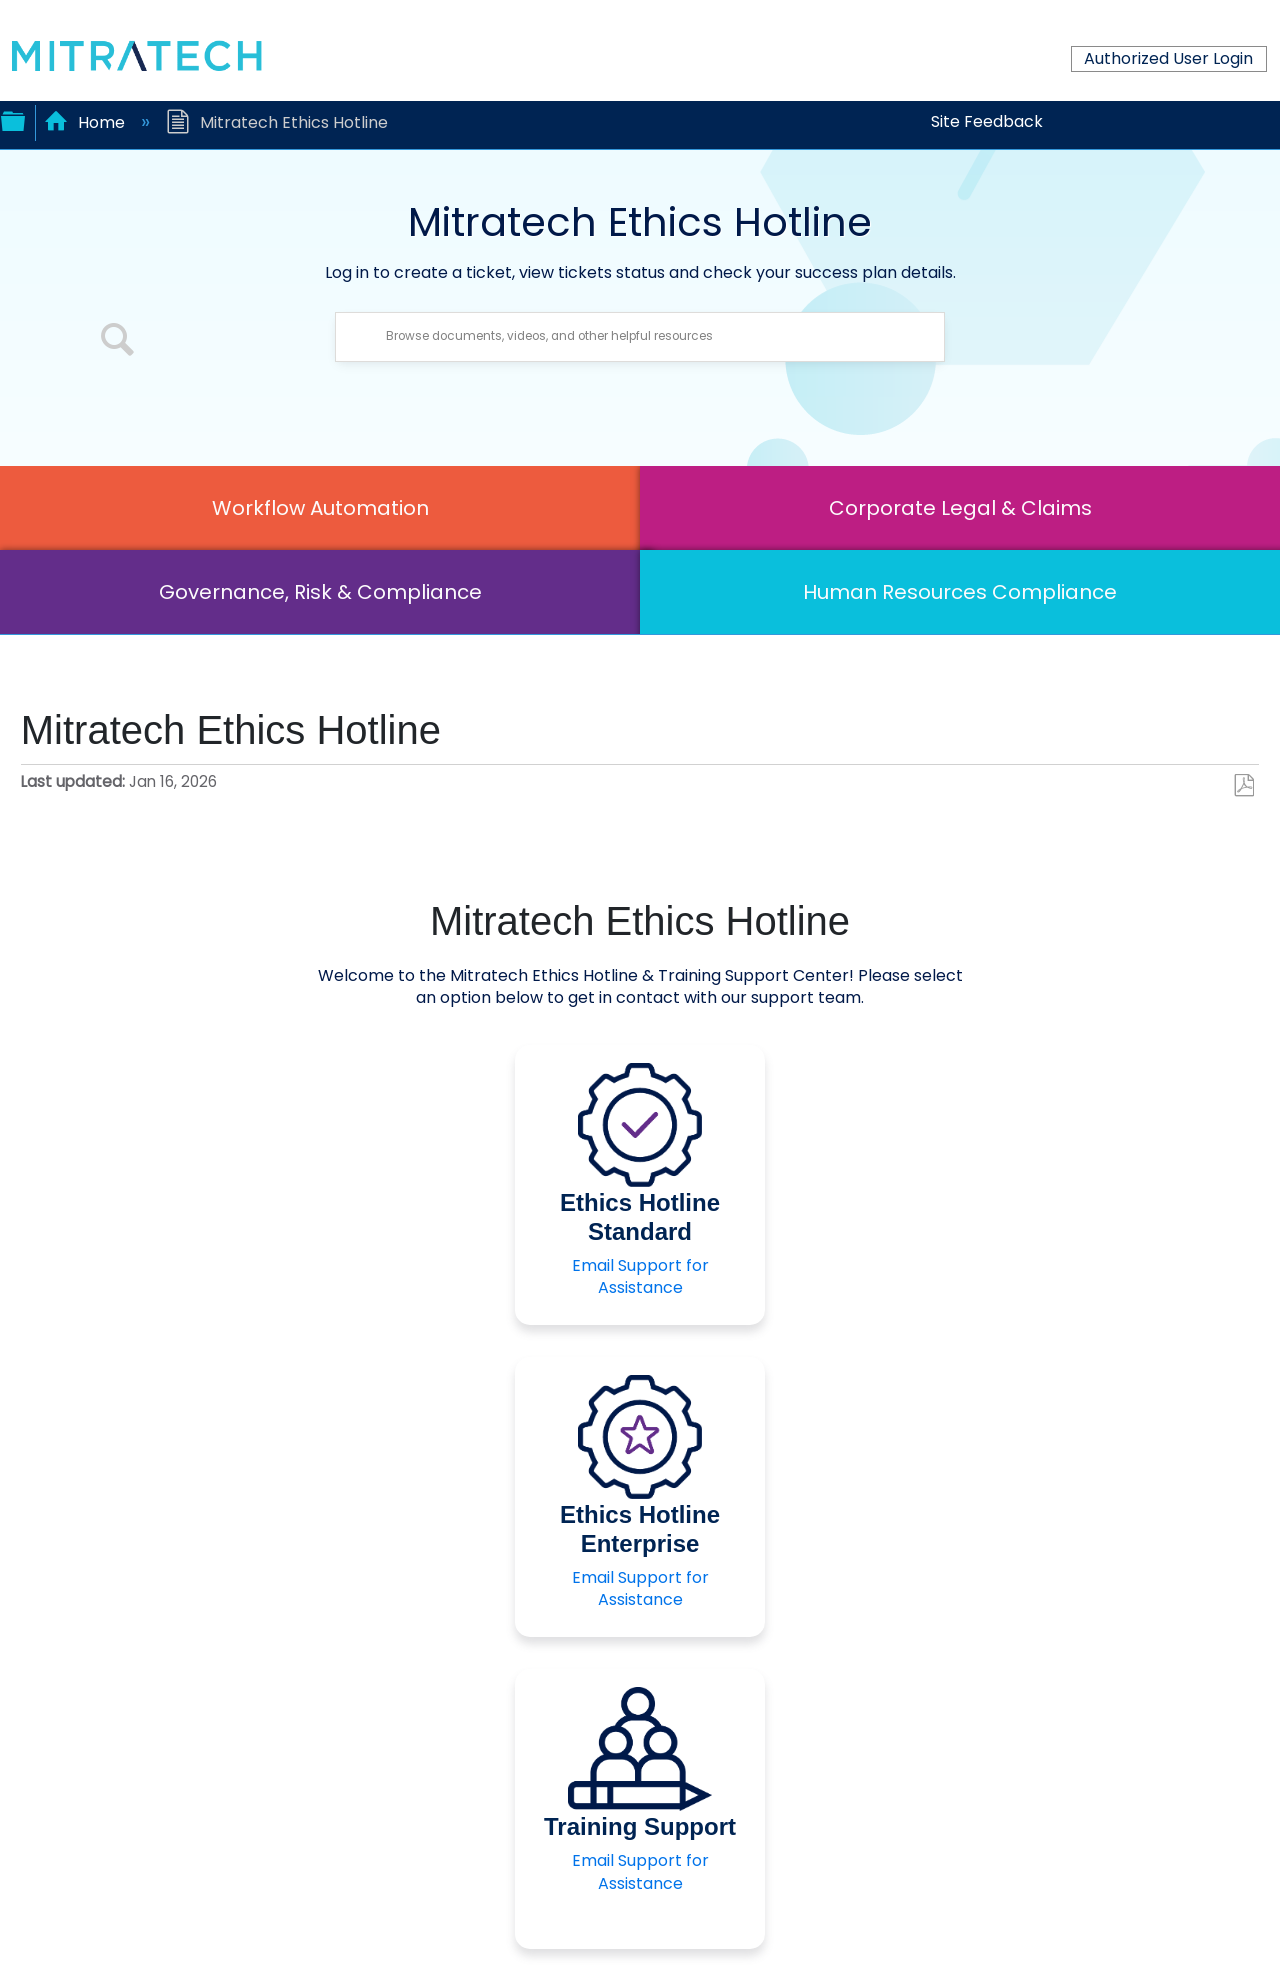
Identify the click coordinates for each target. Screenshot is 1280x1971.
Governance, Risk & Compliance (320, 592)
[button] (118, 342)
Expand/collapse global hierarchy (13, 119)
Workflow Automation (320, 508)
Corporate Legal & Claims (960, 508)
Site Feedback (987, 121)
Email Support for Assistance (640, 1276)
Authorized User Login (1168, 58)
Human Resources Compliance (960, 592)
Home (86, 122)
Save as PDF (1243, 786)
